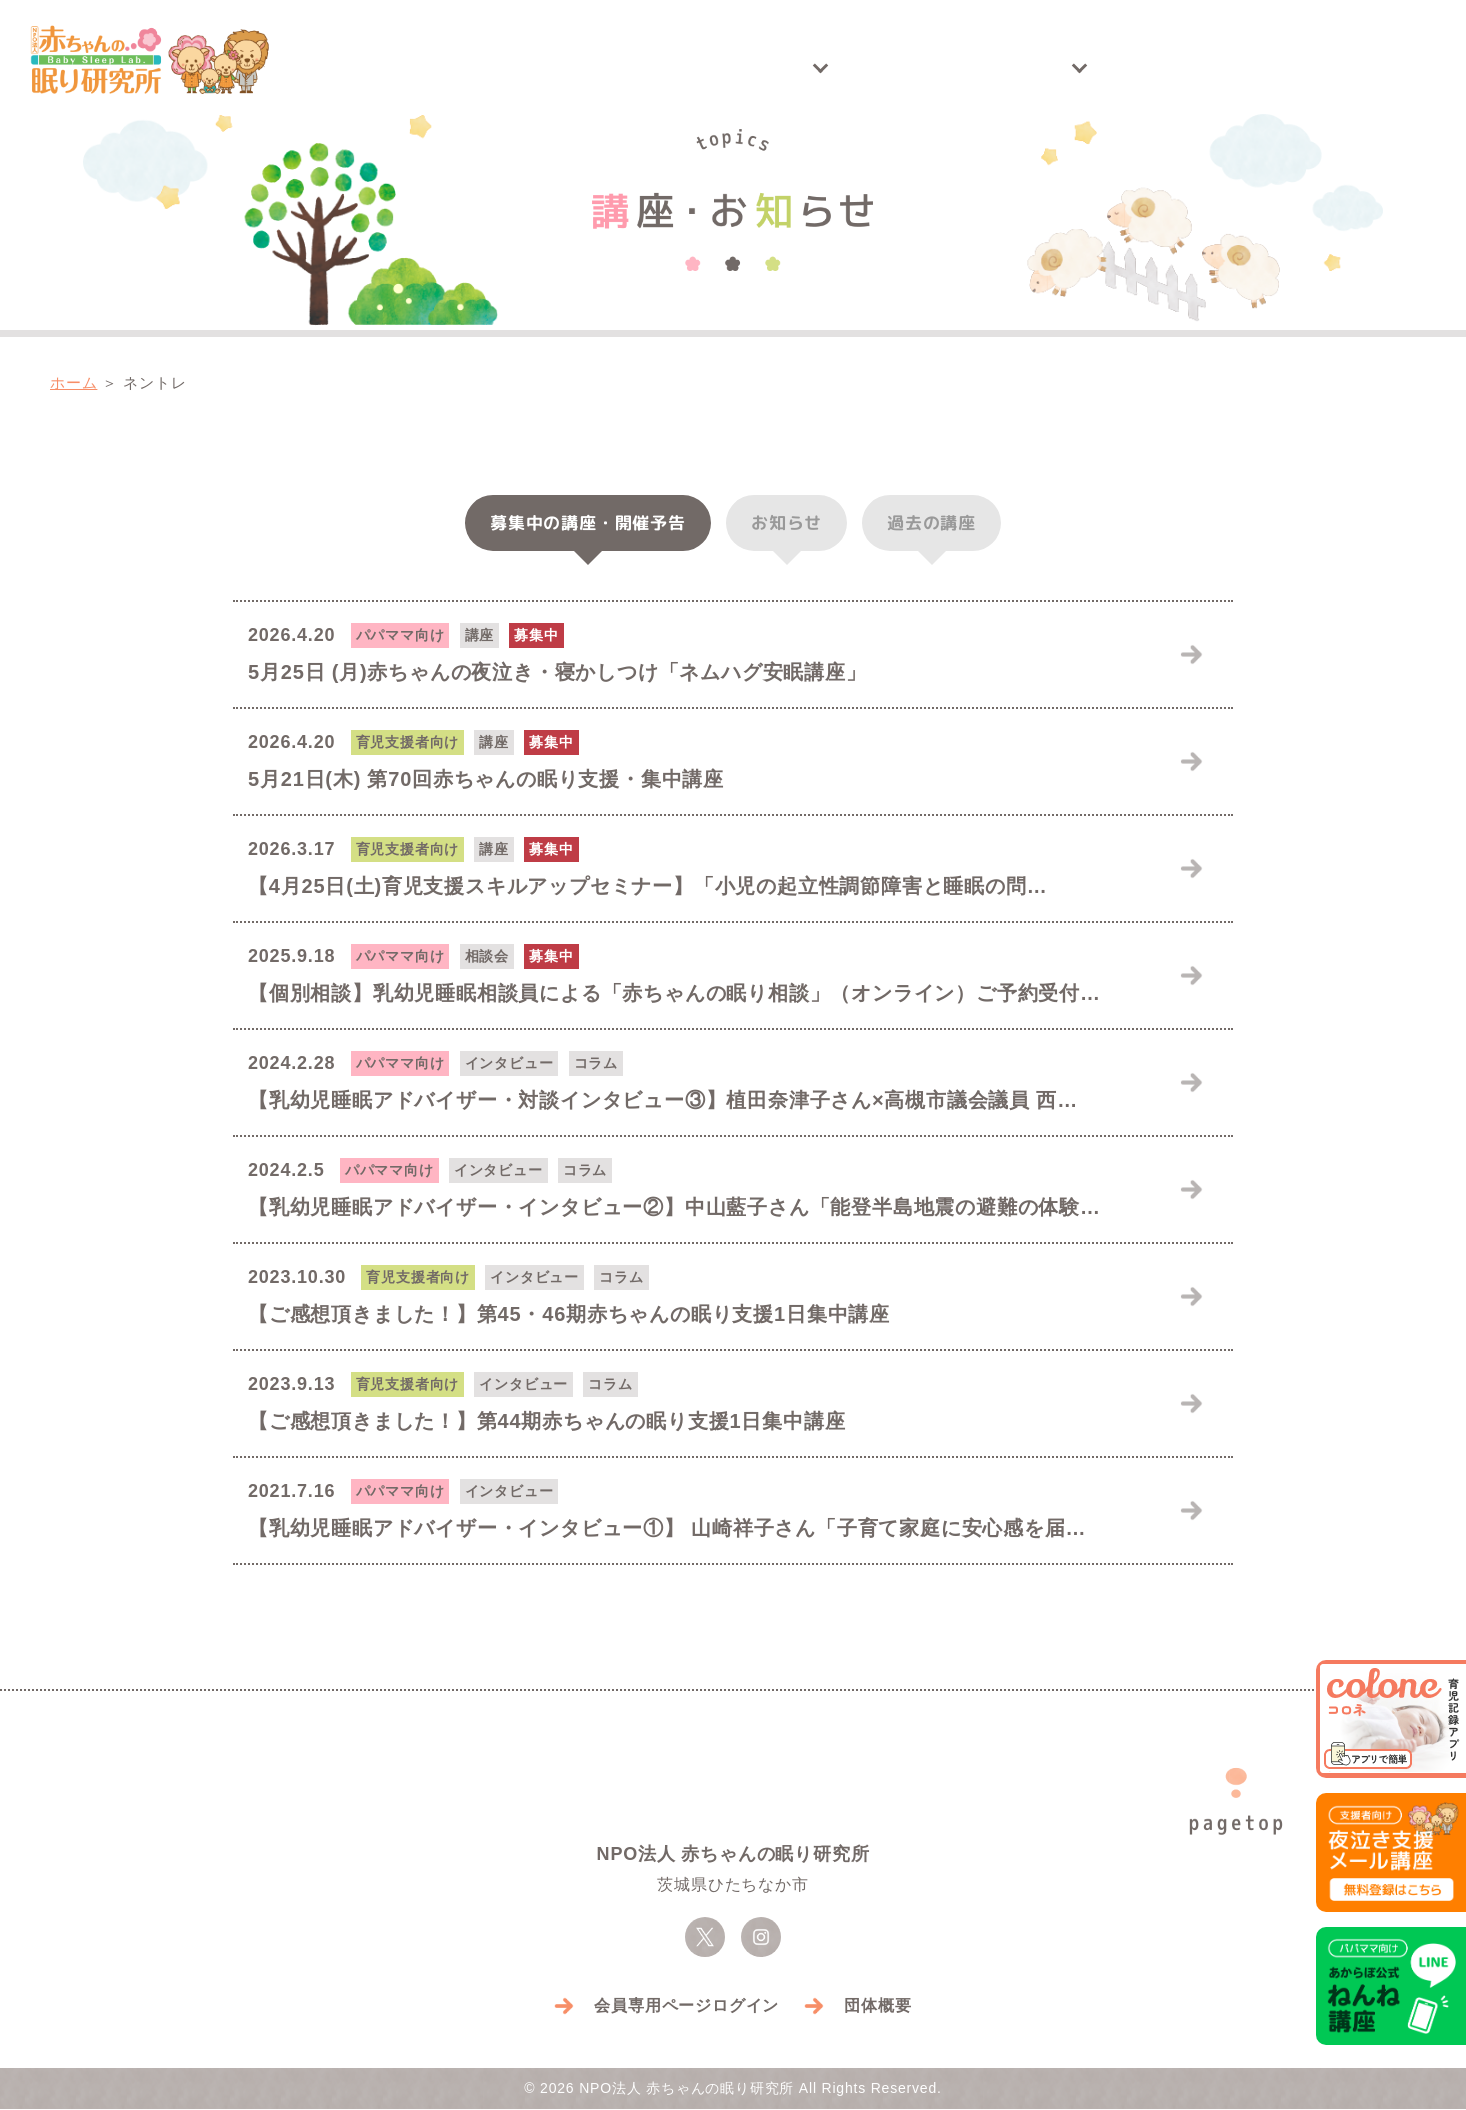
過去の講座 (931, 523)
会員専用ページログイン (686, 2006)
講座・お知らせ (621, 68)
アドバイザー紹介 (1145, 68)
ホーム (73, 383)
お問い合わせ (1340, 68)
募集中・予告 (588, 523)
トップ (471, 68)
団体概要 (877, 2006)
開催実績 (803, 68)
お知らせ (786, 523)
